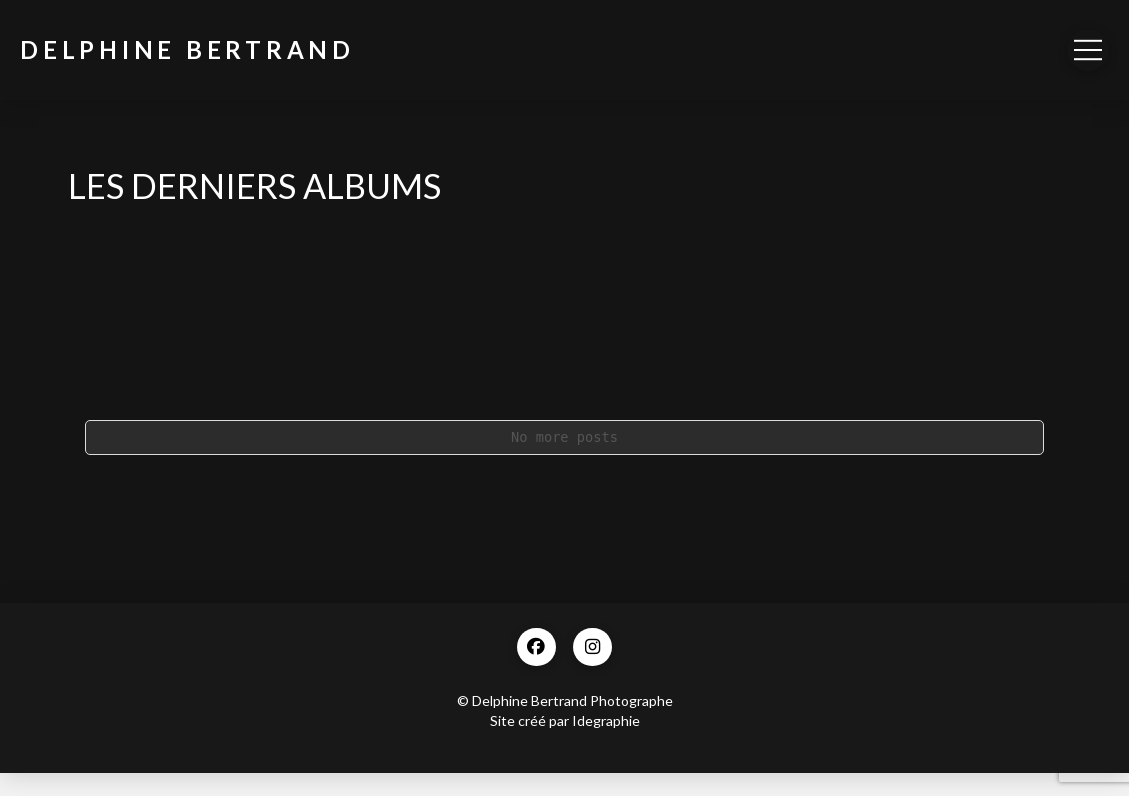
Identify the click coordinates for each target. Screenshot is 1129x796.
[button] (1088, 50)
